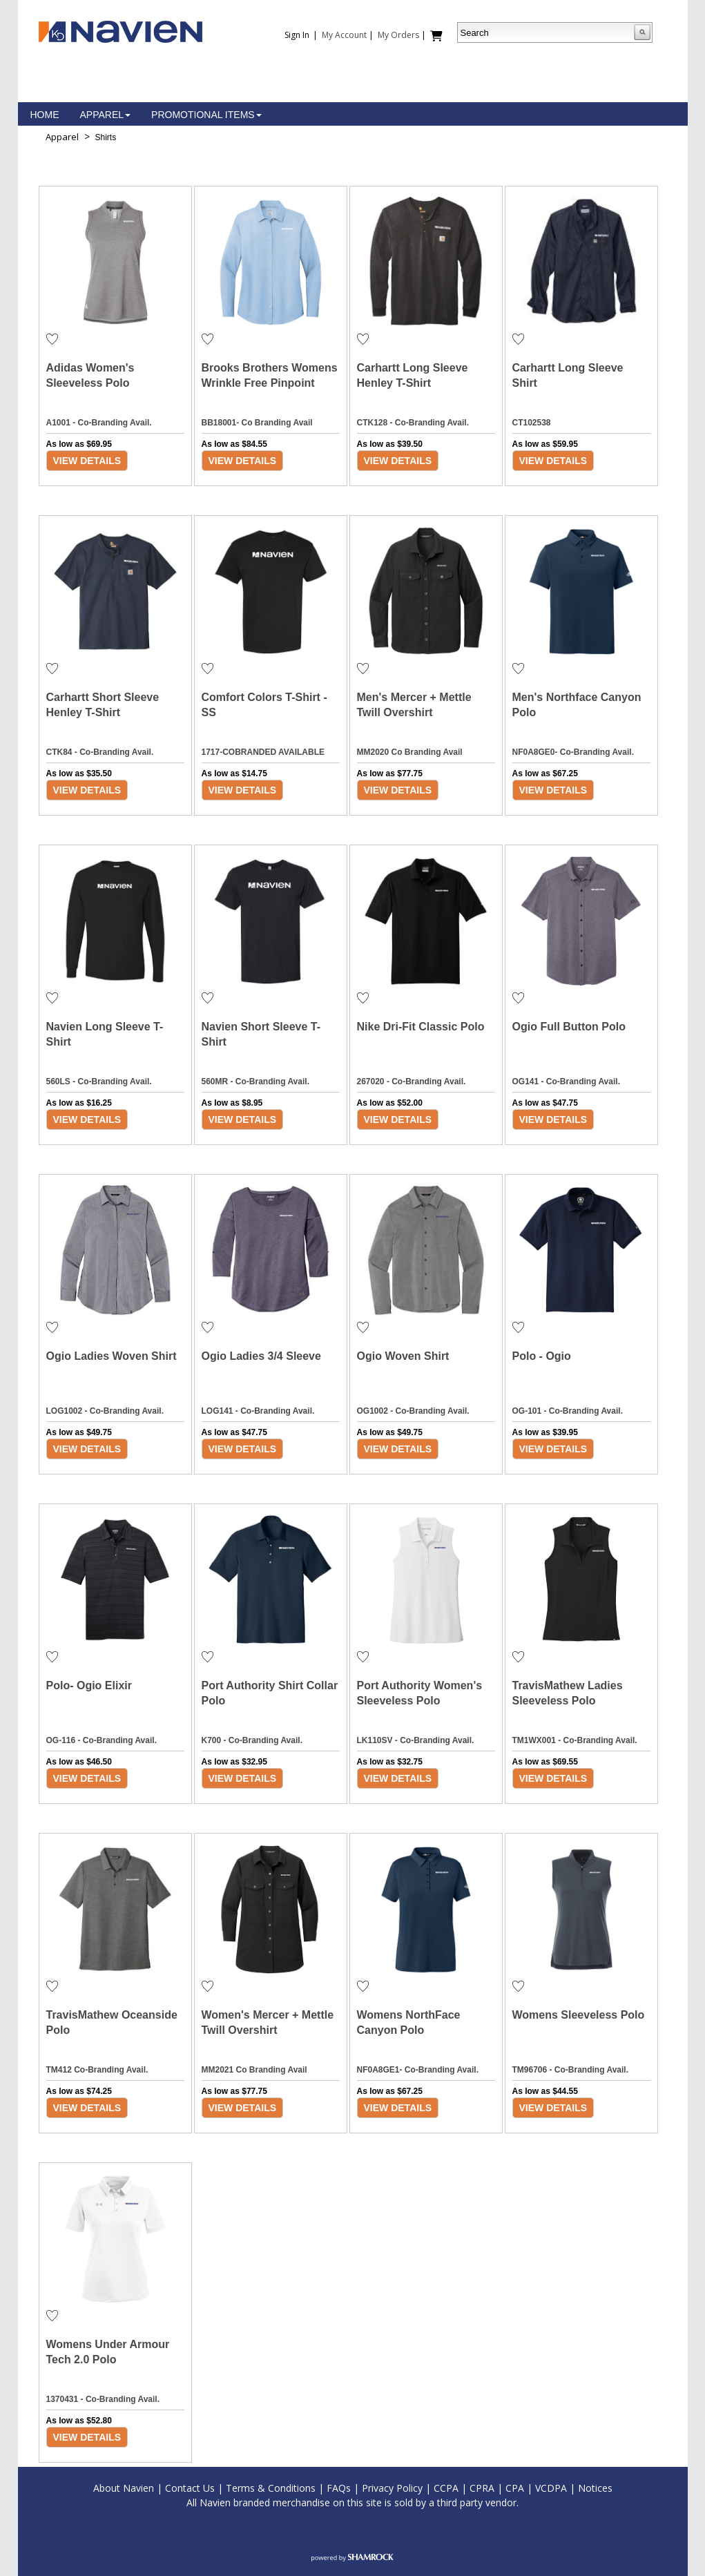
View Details (87, 460)
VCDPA (551, 2488)
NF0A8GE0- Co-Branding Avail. (573, 752)
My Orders (398, 35)
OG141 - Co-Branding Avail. (566, 1081)
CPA (514, 2488)
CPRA (482, 2488)
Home (44, 114)
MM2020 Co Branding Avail (410, 752)
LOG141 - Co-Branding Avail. (258, 1411)
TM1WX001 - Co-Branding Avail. (574, 1740)
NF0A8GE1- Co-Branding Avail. (418, 2070)
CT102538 (531, 422)
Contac (181, 2488)
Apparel (105, 114)
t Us (206, 2488)
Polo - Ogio (541, 1356)
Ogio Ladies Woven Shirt (111, 1356)
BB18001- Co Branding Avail (257, 422)
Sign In (296, 35)
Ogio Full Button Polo (569, 1026)
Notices (595, 2488)
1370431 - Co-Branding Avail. (103, 2399)
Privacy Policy (392, 2488)
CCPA (446, 2488)
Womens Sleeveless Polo (578, 2015)
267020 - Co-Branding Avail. (411, 1081)
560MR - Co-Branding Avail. (255, 1081)
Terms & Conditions (271, 2488)
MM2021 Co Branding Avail (254, 2070)
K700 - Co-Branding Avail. (252, 1740)
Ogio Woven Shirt (403, 1356)
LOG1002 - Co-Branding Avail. (105, 1411)
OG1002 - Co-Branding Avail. (413, 1411)
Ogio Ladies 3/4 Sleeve (261, 1356)
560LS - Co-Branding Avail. (99, 1081)
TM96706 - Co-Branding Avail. (570, 2070)
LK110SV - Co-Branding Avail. (415, 1740)
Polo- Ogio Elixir (89, 1685)
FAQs (339, 2488)
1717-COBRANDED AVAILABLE (263, 752)
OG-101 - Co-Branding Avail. (567, 1411)
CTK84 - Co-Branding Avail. (100, 752)
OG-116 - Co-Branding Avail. (101, 1740)
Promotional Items (206, 114)
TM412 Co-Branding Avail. (97, 2070)
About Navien (123, 2488)
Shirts (106, 137)
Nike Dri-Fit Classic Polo (421, 1026)
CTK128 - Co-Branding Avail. (413, 422)
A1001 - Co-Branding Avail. (99, 422)
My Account (344, 35)
